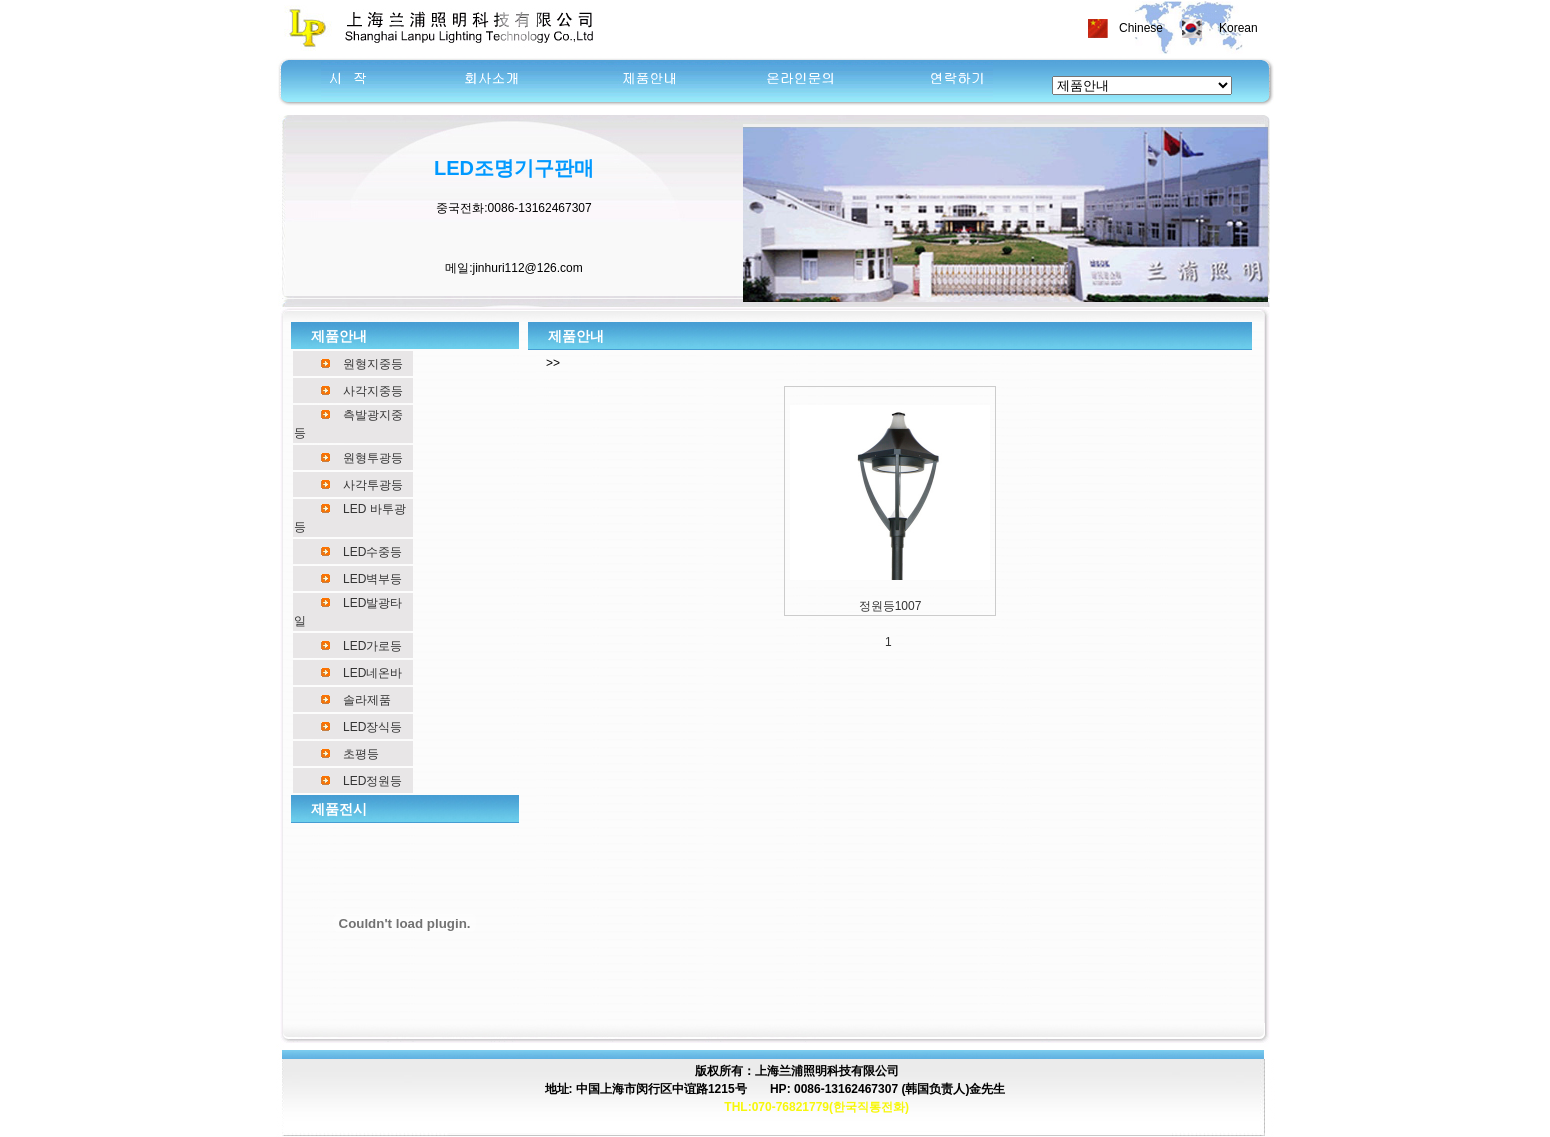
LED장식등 (372, 727)
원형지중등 (373, 364)
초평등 (361, 754)
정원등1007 (890, 606)
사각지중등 (373, 391)
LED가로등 (372, 646)
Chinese (1141, 28)
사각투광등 (373, 485)
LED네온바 (372, 673)
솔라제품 (367, 700)
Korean (1238, 28)
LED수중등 (372, 552)
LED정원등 (372, 781)
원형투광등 (373, 458)
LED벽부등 (372, 579)
